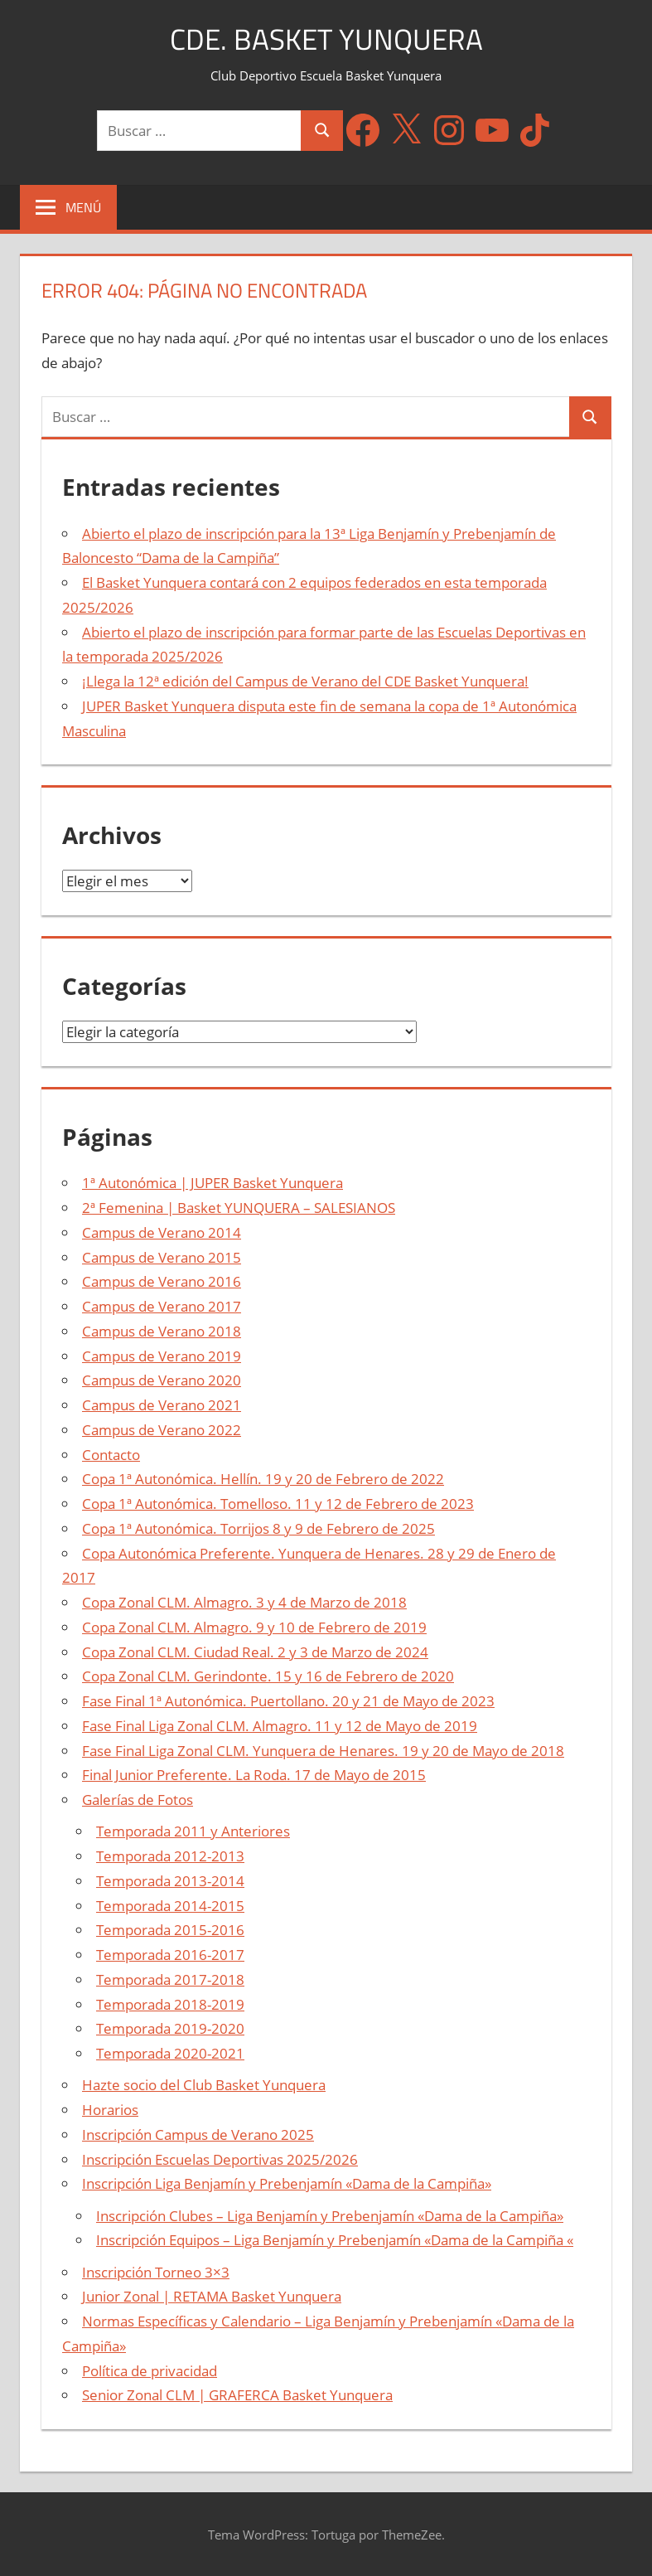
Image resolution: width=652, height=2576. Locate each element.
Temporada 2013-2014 (170, 1880)
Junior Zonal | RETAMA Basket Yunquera (211, 2296)
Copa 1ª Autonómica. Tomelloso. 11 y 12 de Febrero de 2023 (278, 1503)
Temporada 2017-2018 (170, 1979)
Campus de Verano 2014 (161, 1232)
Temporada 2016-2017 (170, 1954)
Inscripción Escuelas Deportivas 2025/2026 (220, 2159)
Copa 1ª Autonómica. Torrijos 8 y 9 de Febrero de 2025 (258, 1528)
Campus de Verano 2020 (161, 1380)
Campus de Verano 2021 (161, 1404)
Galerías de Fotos (137, 1799)
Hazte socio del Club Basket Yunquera (204, 2084)
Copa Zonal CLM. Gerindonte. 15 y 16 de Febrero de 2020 (268, 1676)
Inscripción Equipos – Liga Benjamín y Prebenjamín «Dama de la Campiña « (334, 2239)
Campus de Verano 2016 (161, 1281)
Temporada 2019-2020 (170, 2028)
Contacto (111, 1454)
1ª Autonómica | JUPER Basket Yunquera (212, 1182)
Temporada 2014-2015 (170, 1905)
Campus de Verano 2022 (161, 1429)
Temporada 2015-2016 (170, 1929)
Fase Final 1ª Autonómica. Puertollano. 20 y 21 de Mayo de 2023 (288, 1700)
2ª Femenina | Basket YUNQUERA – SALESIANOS (238, 1207)
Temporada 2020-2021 (170, 2053)
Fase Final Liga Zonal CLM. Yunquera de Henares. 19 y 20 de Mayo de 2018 (323, 1750)
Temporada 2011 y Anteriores (193, 1831)
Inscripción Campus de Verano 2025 (198, 2134)
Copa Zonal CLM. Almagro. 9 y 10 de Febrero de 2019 (254, 1627)
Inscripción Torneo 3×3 (155, 2272)
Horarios (110, 2109)
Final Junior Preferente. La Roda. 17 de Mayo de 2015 (254, 1774)
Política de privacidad (149, 2370)
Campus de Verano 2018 (161, 1331)
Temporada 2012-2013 (170, 1855)
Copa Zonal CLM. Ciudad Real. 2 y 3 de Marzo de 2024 (255, 1652)
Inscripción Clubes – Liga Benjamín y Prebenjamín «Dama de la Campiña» (329, 2215)
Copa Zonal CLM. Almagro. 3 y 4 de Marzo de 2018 (244, 1602)
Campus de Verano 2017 (161, 1306)
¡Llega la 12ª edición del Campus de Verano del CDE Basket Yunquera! (305, 681)
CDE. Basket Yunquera (326, 38)
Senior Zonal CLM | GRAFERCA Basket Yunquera (237, 2394)
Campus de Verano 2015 (161, 1257)
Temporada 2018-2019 (170, 2004)
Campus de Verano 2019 (161, 1356)
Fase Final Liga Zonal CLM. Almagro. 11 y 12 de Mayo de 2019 (279, 1725)
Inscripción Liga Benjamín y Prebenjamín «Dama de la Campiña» (286, 2183)
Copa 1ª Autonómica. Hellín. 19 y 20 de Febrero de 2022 (263, 1478)
